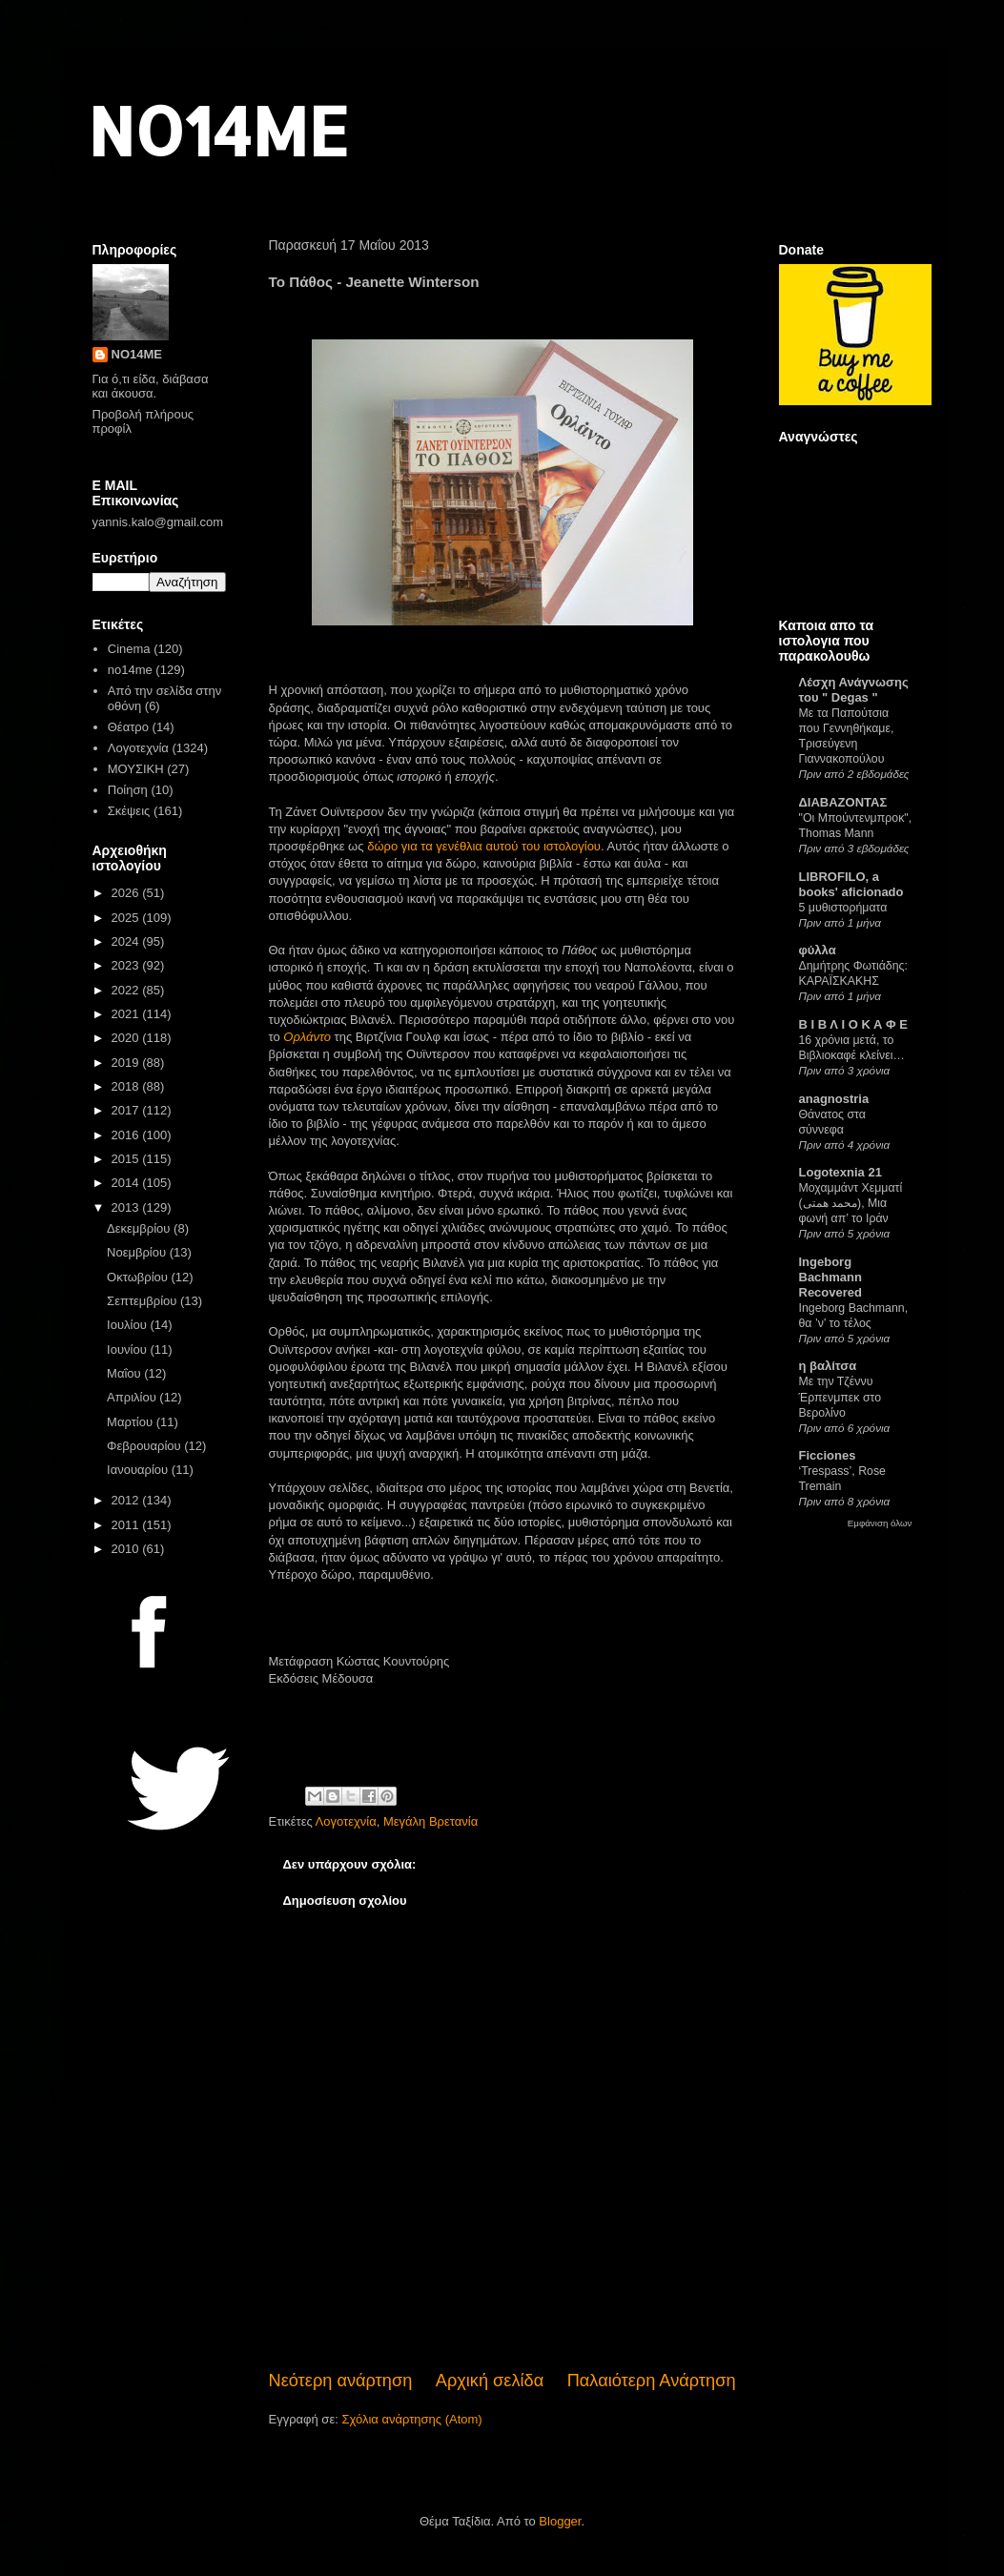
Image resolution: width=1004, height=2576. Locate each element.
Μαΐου (125, 1373)
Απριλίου (133, 1397)
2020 (127, 1038)
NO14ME (218, 130)
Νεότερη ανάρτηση (341, 2380)
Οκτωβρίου (139, 1277)
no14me (130, 670)
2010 (127, 1549)
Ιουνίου (128, 1349)
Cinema (129, 649)
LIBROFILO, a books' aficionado (851, 884)
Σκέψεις (129, 811)
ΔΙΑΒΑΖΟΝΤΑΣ (843, 802)
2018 (127, 1086)
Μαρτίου (131, 1422)
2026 (127, 893)
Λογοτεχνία (346, 1821)
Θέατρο (128, 727)
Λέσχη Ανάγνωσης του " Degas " (854, 690)
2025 (127, 917)
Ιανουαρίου (139, 1469)
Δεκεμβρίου (140, 1228)
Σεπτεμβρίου (143, 1301)
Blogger (560, 2521)
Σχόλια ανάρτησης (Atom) (411, 2419)
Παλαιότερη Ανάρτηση (651, 2380)
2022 (127, 990)
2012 (127, 1500)
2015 (127, 1159)
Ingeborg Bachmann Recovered (830, 1277)
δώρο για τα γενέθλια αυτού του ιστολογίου (484, 846)
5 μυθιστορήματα (843, 907)
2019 (127, 1062)
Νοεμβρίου (138, 1252)
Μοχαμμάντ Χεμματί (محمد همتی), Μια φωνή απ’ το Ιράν (851, 1203)
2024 (127, 941)
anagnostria (834, 1099)
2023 (127, 965)
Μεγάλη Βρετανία (430, 1821)
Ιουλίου (128, 1325)
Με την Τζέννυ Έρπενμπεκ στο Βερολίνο (840, 1397)
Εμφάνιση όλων (880, 1523)
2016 (127, 1135)
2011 (127, 1525)
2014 (127, 1183)
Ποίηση (128, 790)
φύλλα (817, 950)
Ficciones (827, 1455)
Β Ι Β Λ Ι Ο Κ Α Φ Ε (853, 1024)
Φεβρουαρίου (145, 1446)
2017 (127, 1110)
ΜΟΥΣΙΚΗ (136, 769)
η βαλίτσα (828, 1366)
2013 (127, 1207)
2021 (127, 1014)
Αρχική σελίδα (489, 2380)
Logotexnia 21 (840, 1172)
